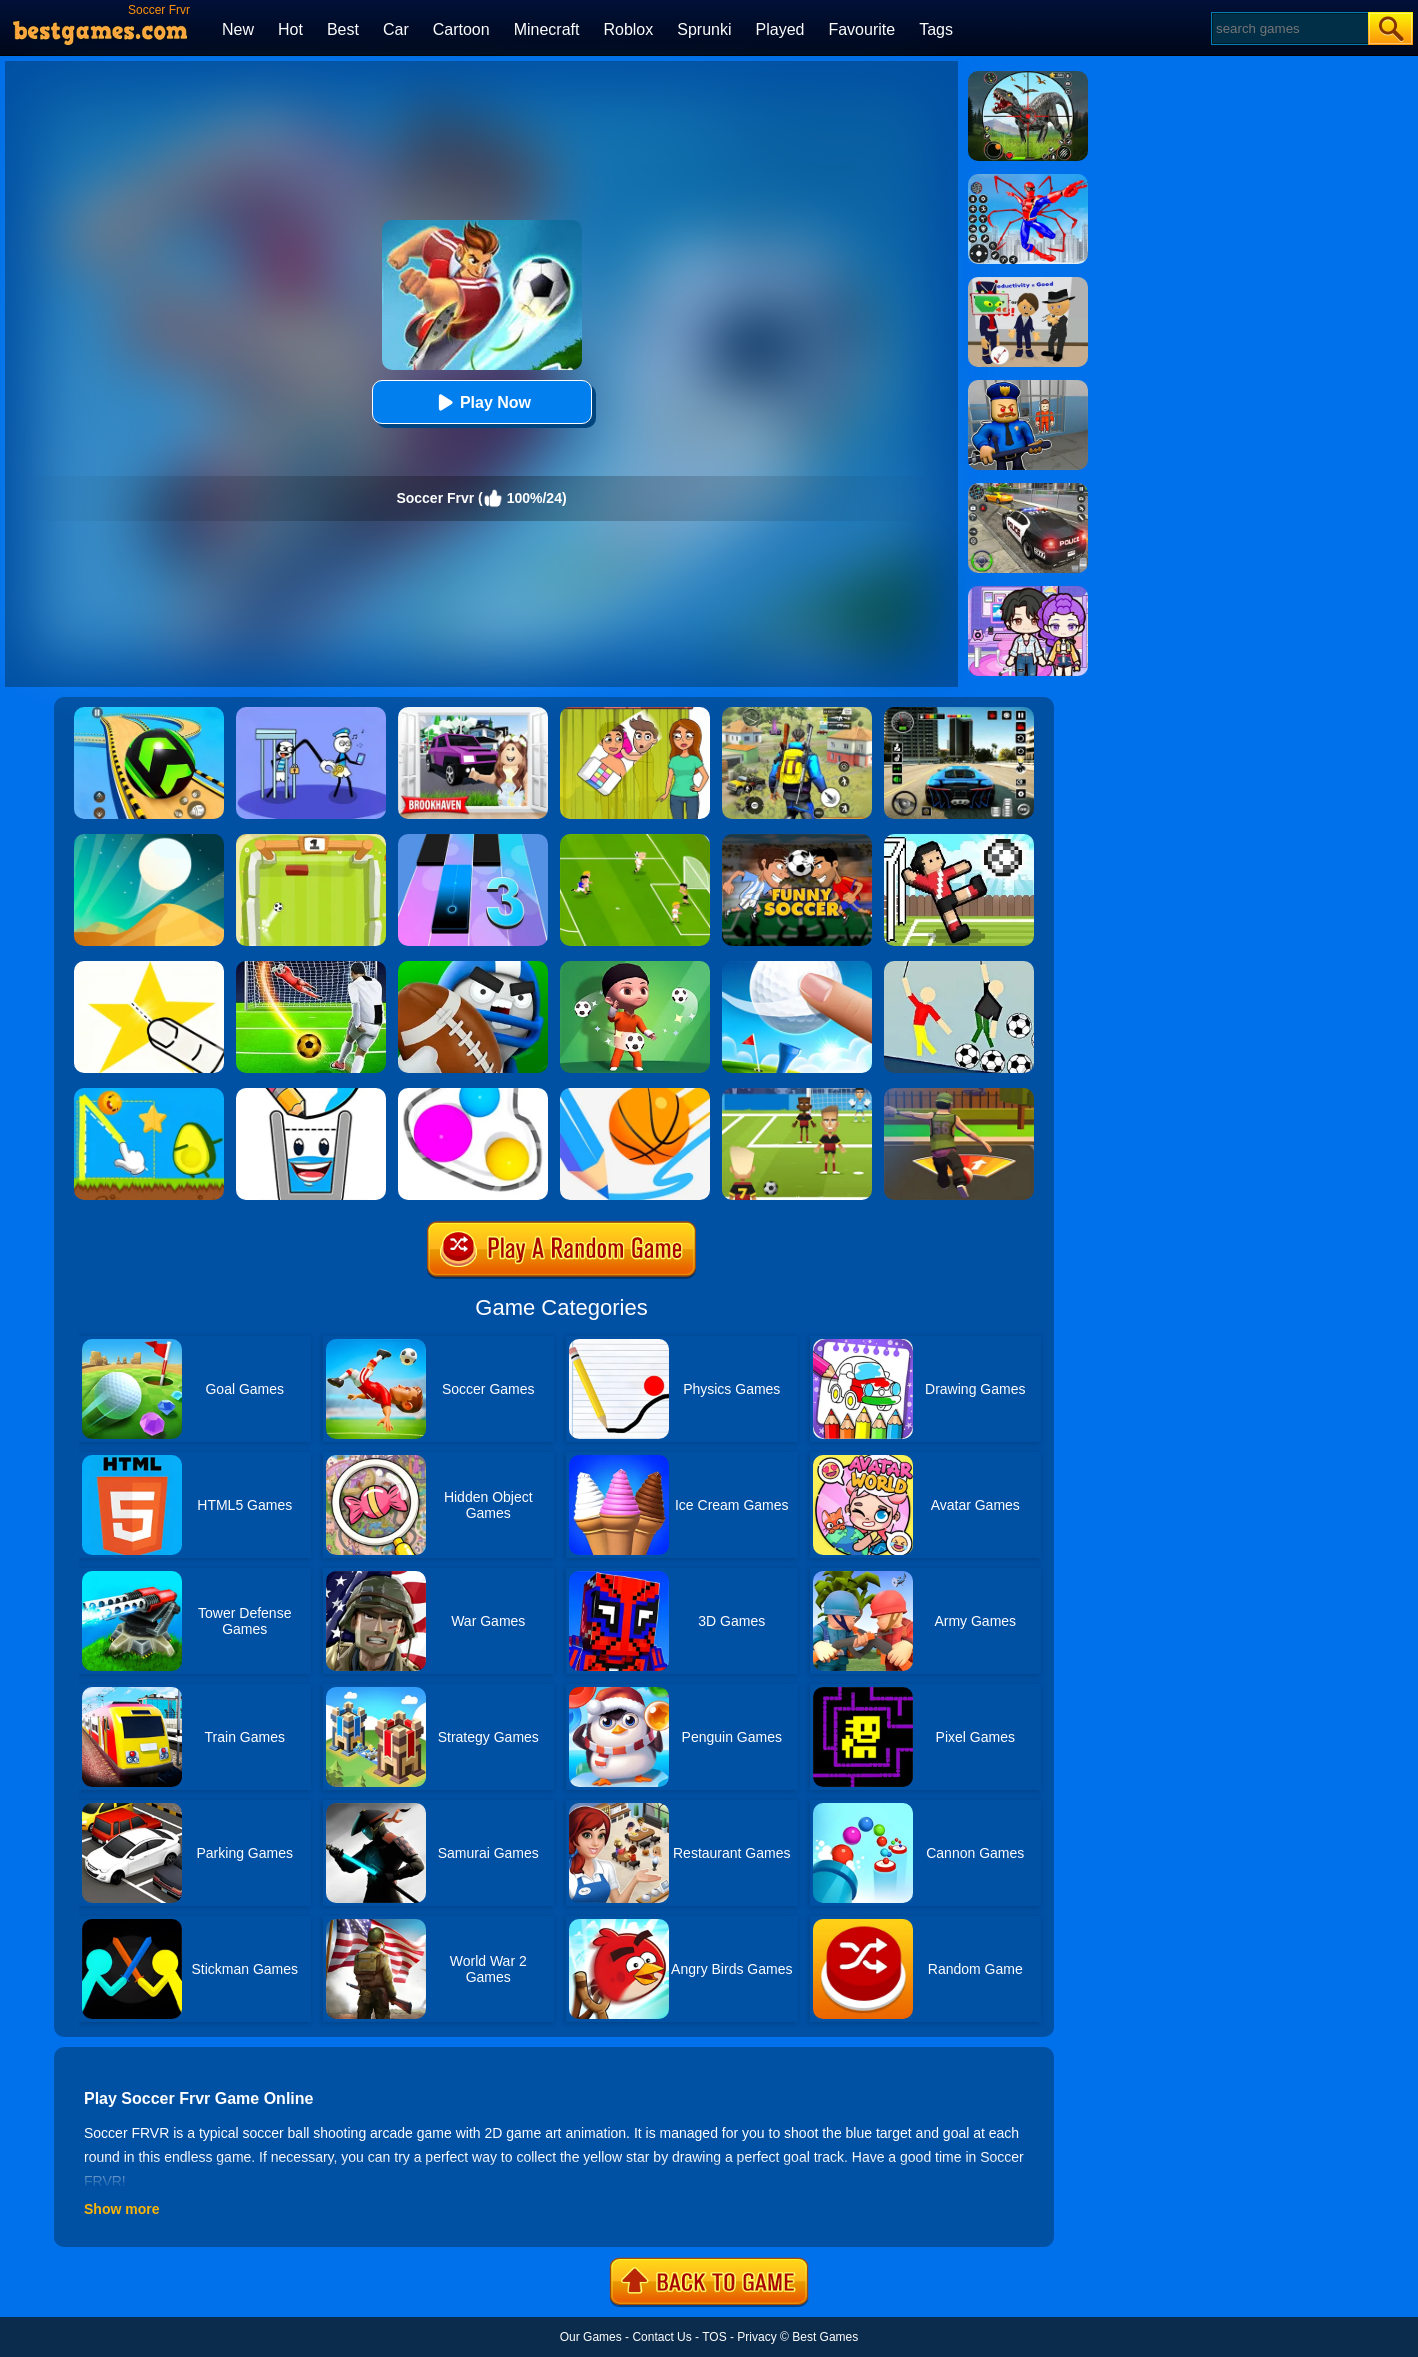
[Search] (1288, 28)
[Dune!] (149, 841)
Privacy (756, 2337)
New (238, 29)
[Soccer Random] (959, 841)
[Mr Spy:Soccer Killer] (635, 968)
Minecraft (547, 29)
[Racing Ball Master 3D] (149, 714)
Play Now (481, 402)
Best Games (825, 2337)
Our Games (591, 2337)
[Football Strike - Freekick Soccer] (311, 968)
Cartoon (461, 29)
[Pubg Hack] (797, 714)
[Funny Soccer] (797, 841)
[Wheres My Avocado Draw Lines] (149, 1095)
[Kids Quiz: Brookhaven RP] (473, 714)
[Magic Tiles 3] (473, 841)
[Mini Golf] (797, 968)
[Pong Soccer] (311, 841)
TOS (714, 2337)
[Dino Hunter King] (1028, 78)
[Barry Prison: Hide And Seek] (1028, 387)
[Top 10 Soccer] (635, 841)
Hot (290, 29)
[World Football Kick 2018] (797, 1095)
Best (343, 29)
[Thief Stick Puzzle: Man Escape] (311, 714)
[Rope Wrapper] (473, 1095)
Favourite (861, 29)
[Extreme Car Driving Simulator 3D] (959, 714)
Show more (121, 2209)
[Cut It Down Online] (149, 968)
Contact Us (661, 2337)
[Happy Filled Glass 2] (311, 1095)
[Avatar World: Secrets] (1028, 593)
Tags (936, 29)
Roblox (628, 29)
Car (396, 29)
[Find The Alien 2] (1028, 284)
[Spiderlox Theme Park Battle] (1028, 181)
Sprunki (704, 29)
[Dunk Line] (635, 1095)
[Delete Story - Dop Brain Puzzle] (635, 714)
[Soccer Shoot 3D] (959, 1095)
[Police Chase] (1028, 490)
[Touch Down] (473, 968)
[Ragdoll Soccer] (959, 968)
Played (780, 29)
